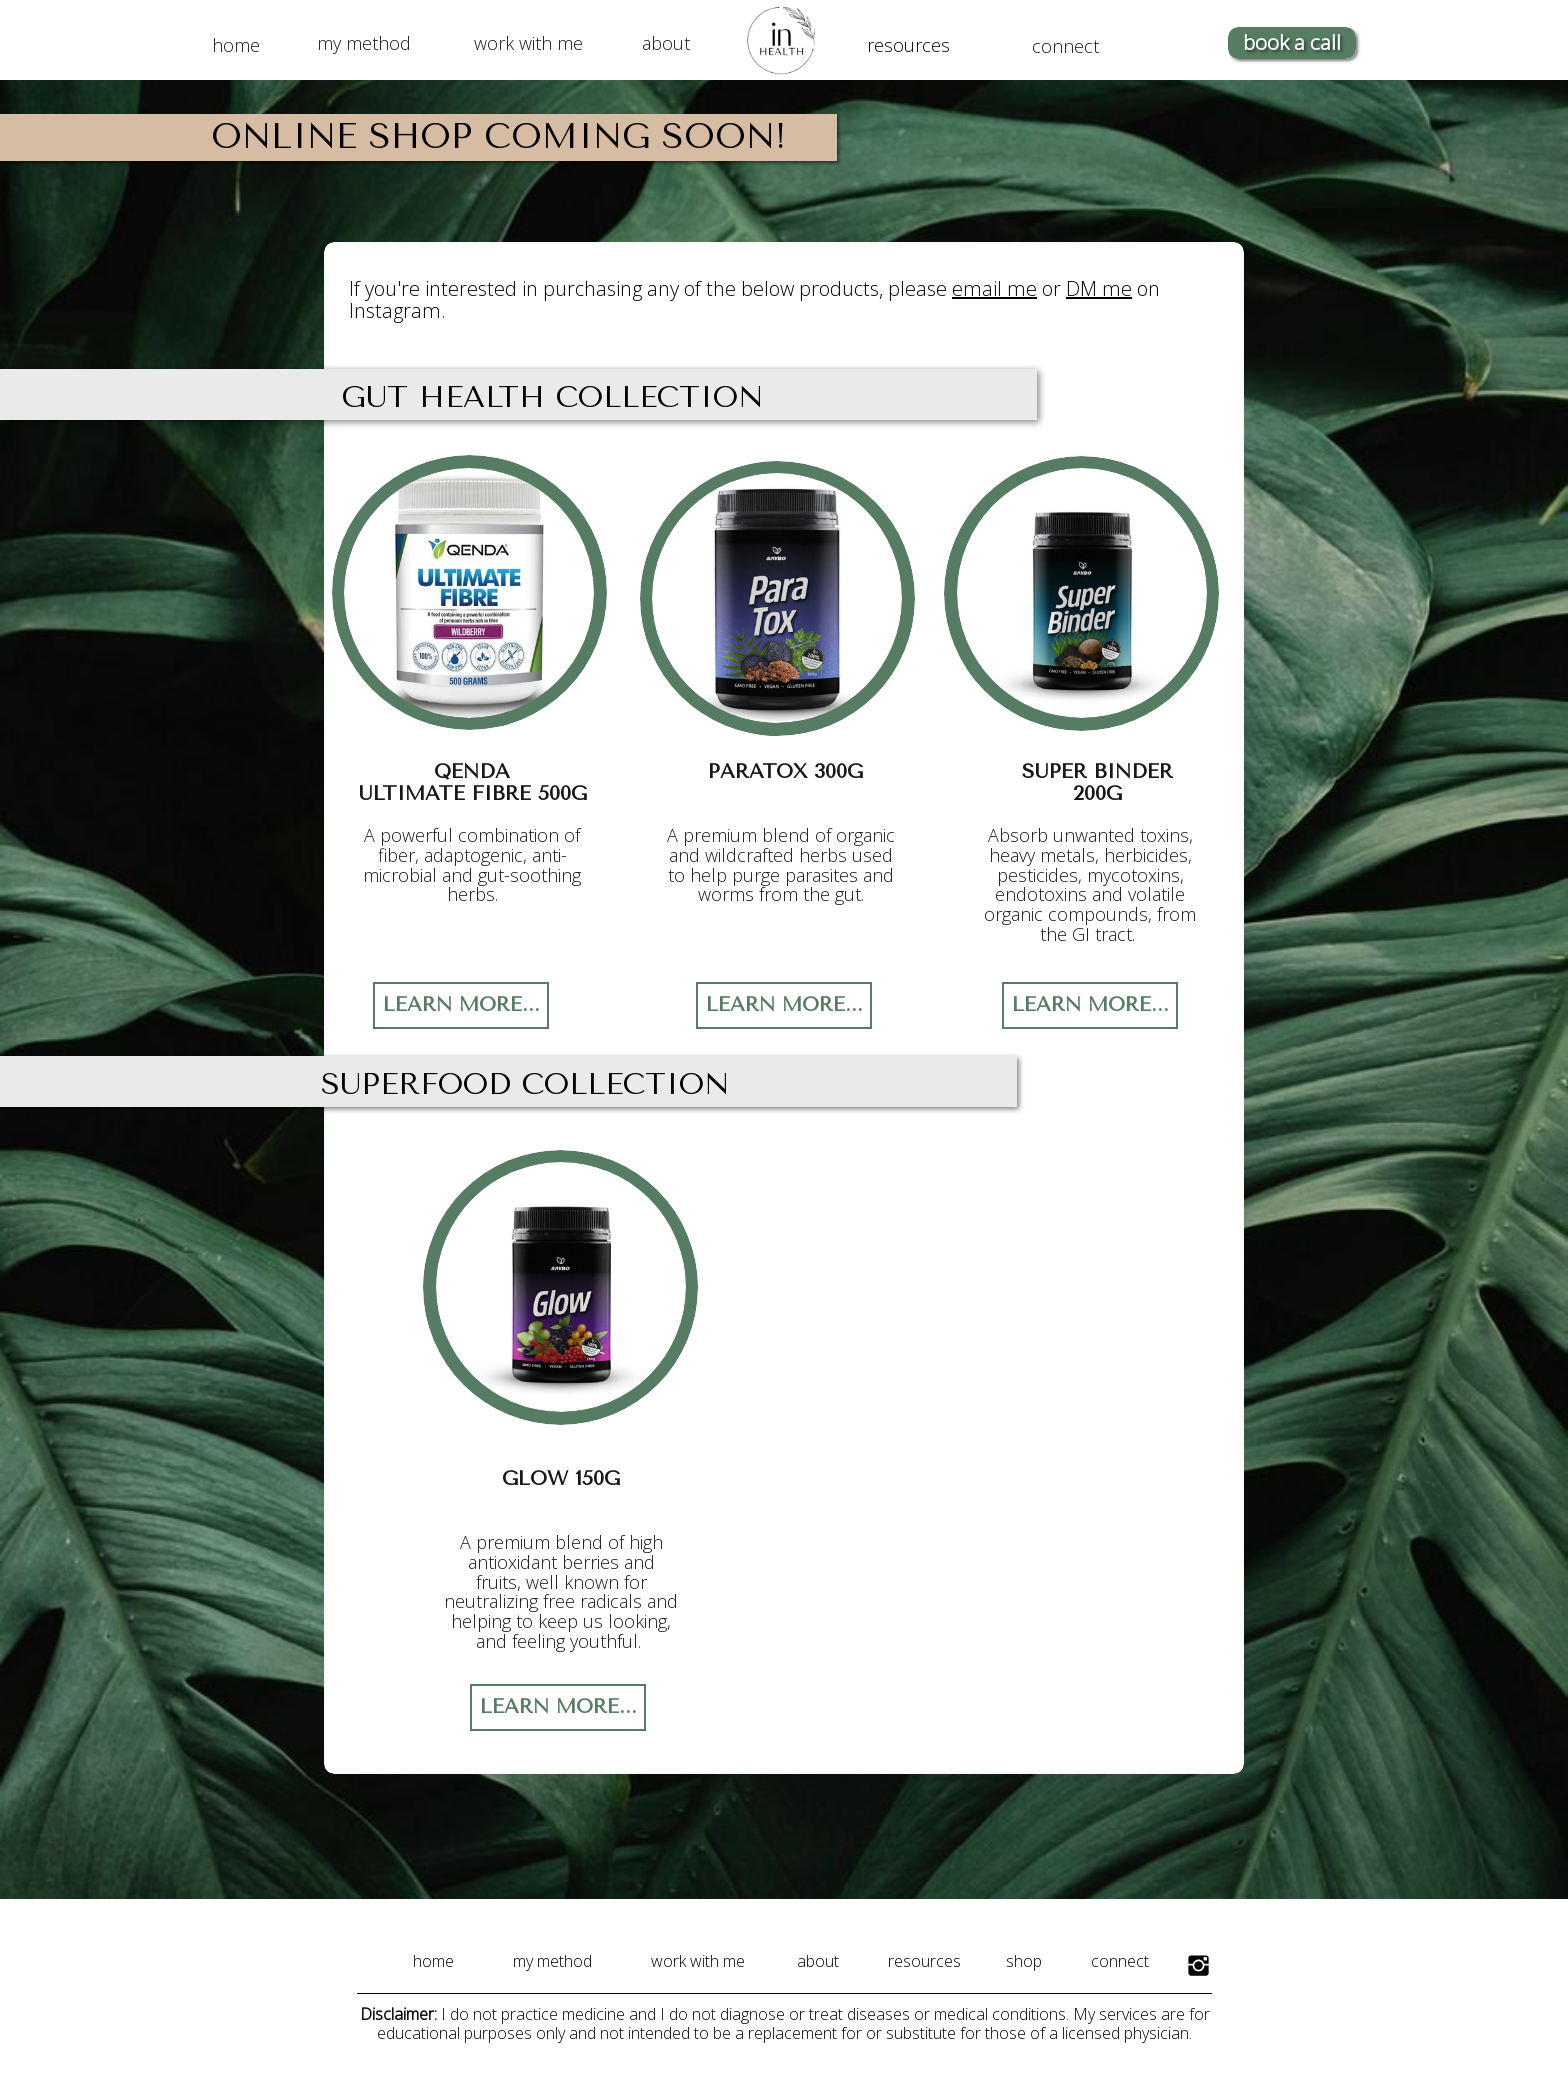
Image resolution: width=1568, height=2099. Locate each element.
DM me (1099, 288)
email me (994, 288)
